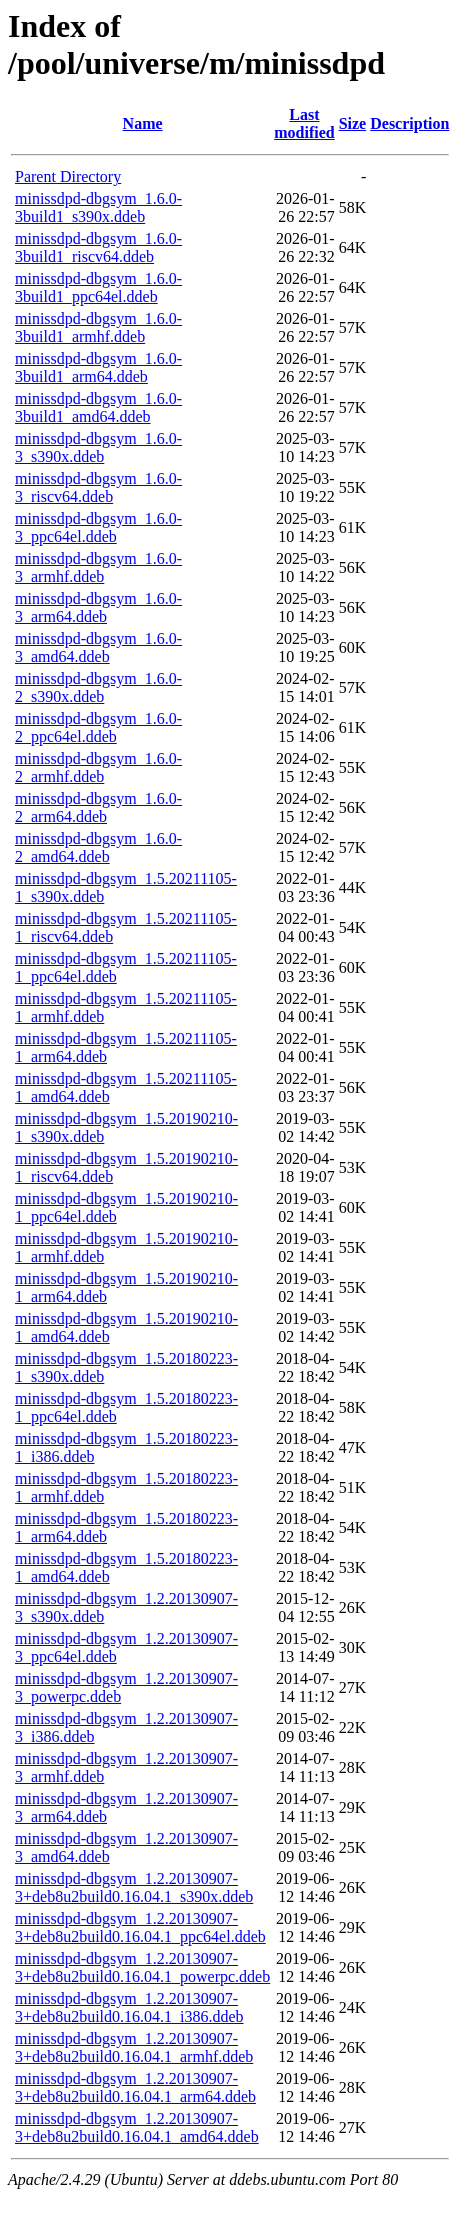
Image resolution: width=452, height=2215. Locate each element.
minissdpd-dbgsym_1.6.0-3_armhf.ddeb (98, 567)
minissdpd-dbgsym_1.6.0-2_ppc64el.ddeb (98, 727)
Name (143, 123)
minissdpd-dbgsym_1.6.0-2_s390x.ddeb (98, 687)
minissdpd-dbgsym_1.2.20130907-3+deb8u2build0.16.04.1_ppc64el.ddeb (140, 1927)
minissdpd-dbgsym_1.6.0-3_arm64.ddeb (98, 607)
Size (353, 123)
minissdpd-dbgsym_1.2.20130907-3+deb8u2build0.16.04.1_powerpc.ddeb (142, 1967)
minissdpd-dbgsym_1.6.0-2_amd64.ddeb (98, 847)
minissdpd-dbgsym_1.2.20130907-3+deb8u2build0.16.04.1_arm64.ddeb (135, 2087)
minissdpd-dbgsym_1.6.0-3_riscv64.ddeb (98, 487)
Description (409, 123)
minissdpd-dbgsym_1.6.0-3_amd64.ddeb (98, 647)
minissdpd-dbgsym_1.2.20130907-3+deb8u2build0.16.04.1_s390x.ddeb (134, 1887)
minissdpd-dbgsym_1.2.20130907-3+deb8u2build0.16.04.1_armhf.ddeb (134, 2047)
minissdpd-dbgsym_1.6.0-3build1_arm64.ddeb (98, 367)
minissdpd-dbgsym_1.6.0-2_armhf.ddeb (98, 767)
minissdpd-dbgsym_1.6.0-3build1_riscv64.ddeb (98, 247)
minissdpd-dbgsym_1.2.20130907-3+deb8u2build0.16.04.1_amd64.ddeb (137, 2127)
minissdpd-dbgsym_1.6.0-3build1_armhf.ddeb (98, 327)
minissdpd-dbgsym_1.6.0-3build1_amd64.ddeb (98, 407)
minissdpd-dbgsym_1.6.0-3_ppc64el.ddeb (98, 527)
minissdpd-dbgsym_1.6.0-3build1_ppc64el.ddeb (98, 287)
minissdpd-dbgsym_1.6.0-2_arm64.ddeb (98, 807)
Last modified (304, 123)
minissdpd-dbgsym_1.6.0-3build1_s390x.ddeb (98, 207)
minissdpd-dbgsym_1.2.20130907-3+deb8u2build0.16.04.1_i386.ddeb (129, 2007)
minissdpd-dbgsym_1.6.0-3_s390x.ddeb (98, 447)
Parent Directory (68, 176)
